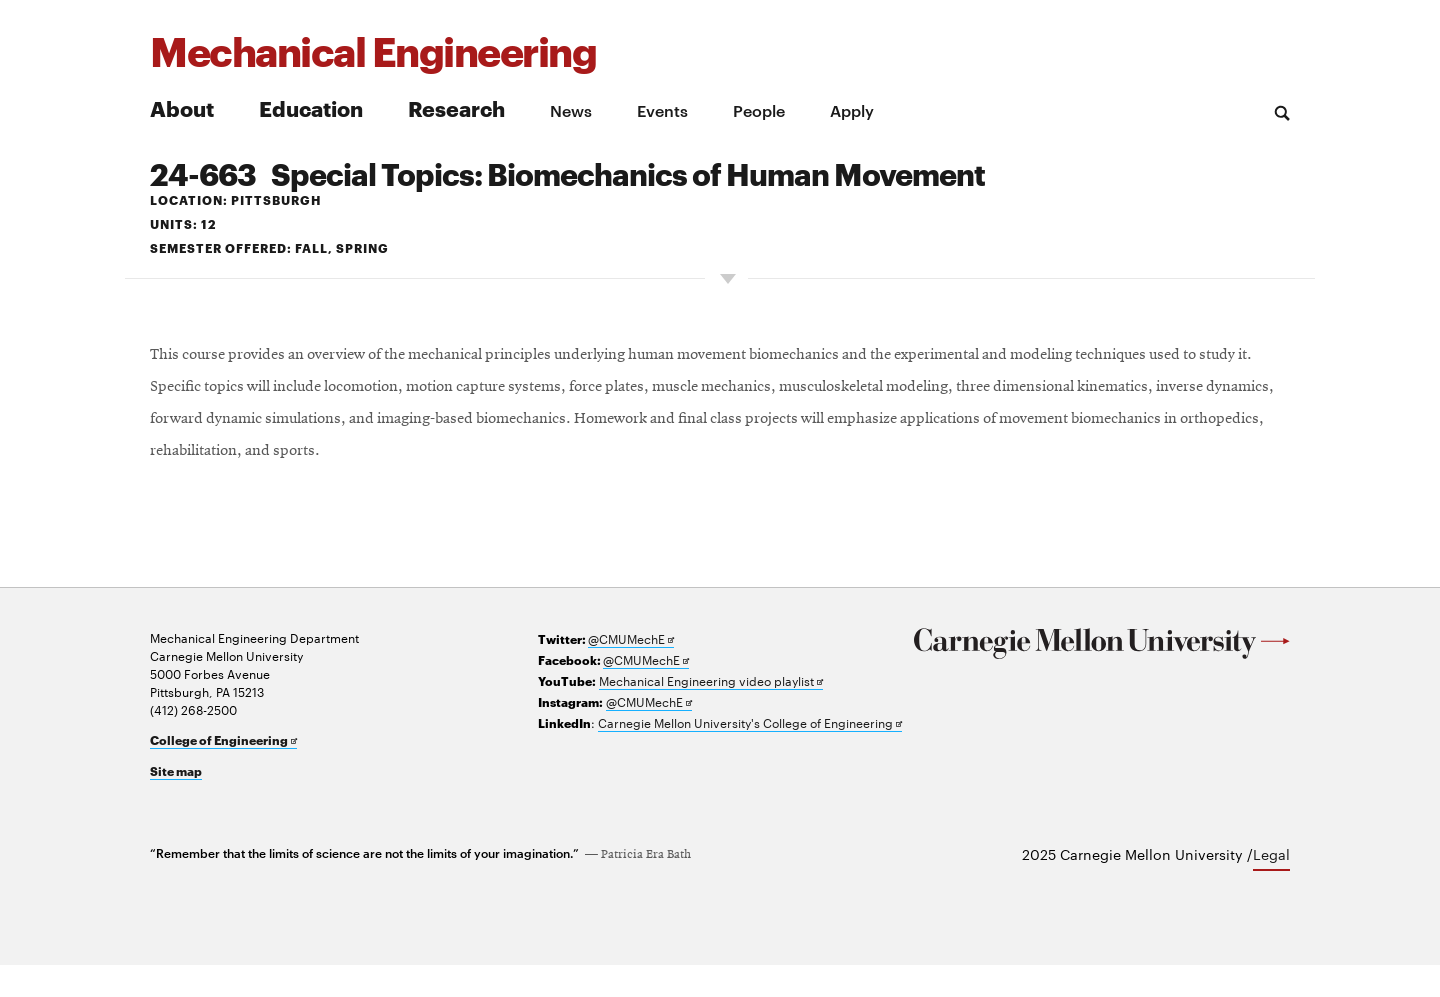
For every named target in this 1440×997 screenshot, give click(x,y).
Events (662, 110)
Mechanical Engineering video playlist (711, 712)
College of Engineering (223, 772)
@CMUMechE (631, 670)
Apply (852, 110)
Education (311, 107)
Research (456, 107)
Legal (1271, 886)
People (759, 110)
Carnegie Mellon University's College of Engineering (750, 754)
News (571, 110)
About (182, 107)
